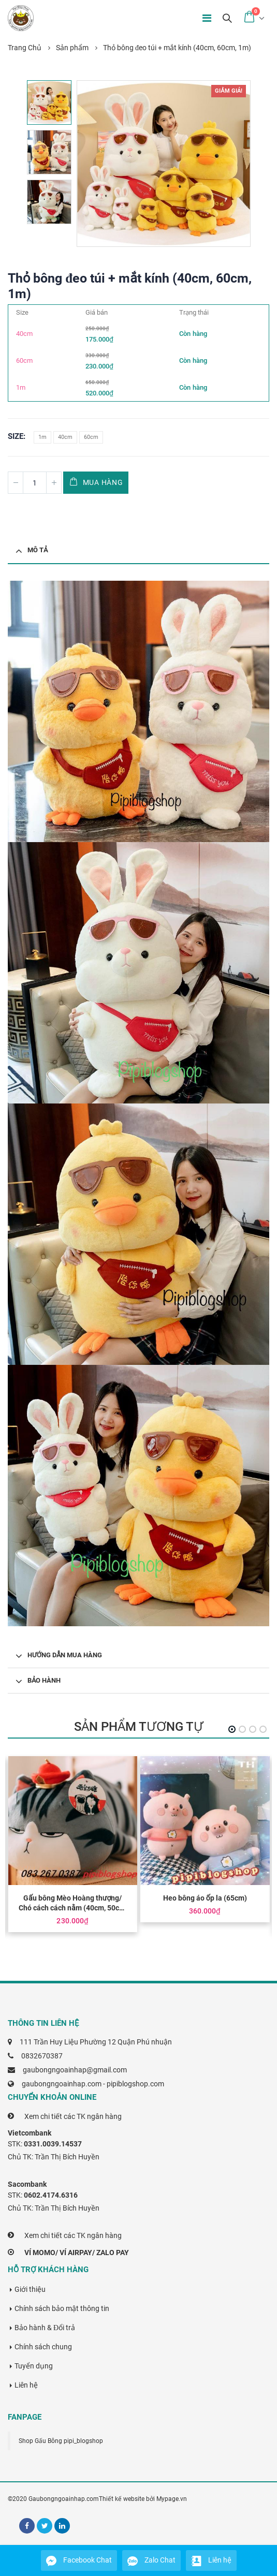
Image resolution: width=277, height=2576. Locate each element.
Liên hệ (26, 2385)
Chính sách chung (43, 2347)
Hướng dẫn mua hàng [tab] (64, 1655)
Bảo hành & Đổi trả (44, 2327)
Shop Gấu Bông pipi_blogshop (61, 2441)
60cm (91, 437)
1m (42, 437)
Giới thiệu (30, 2289)
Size (15, 436)
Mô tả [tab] (37, 550)
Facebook (27, 2526)
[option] (49, 102)
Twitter (44, 2526)
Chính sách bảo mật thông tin (61, 2308)
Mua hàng (103, 482)
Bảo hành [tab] (44, 1680)
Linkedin (62, 2526)
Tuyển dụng (33, 2366)
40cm (65, 437)
